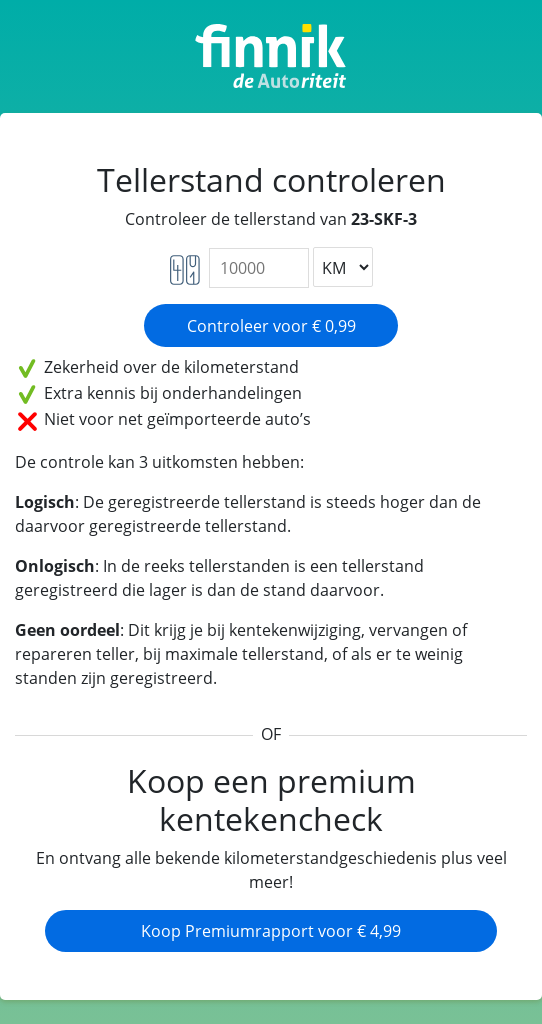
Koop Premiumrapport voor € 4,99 (271, 931)
